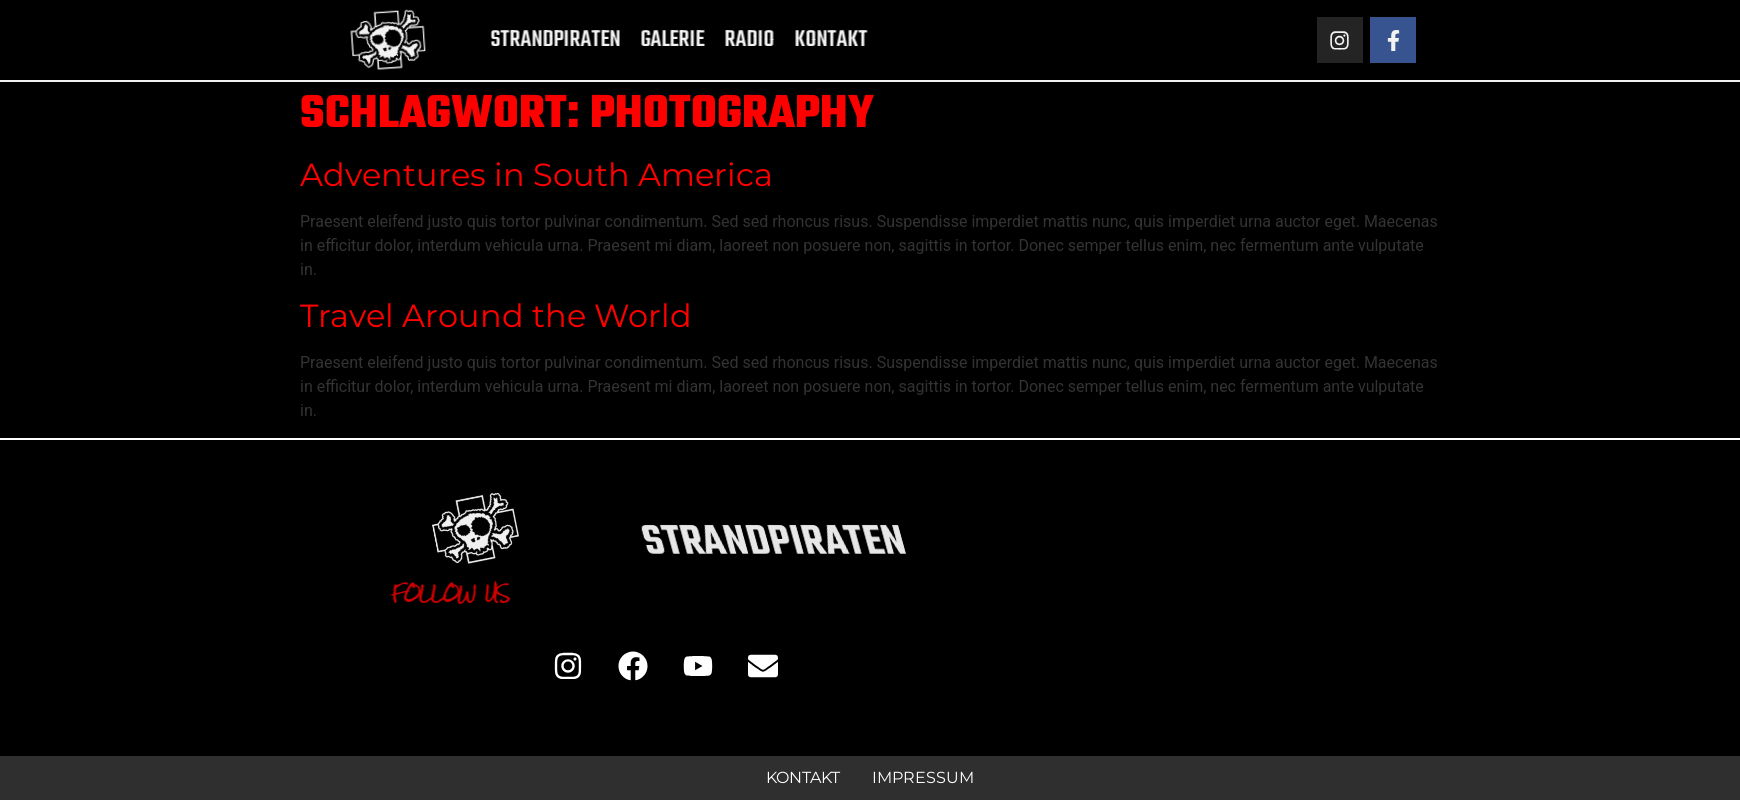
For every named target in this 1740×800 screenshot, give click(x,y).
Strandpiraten (524, 40)
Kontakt (799, 40)
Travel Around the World (496, 315)
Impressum (923, 777)
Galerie (641, 40)
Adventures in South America (536, 174)
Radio (718, 40)
